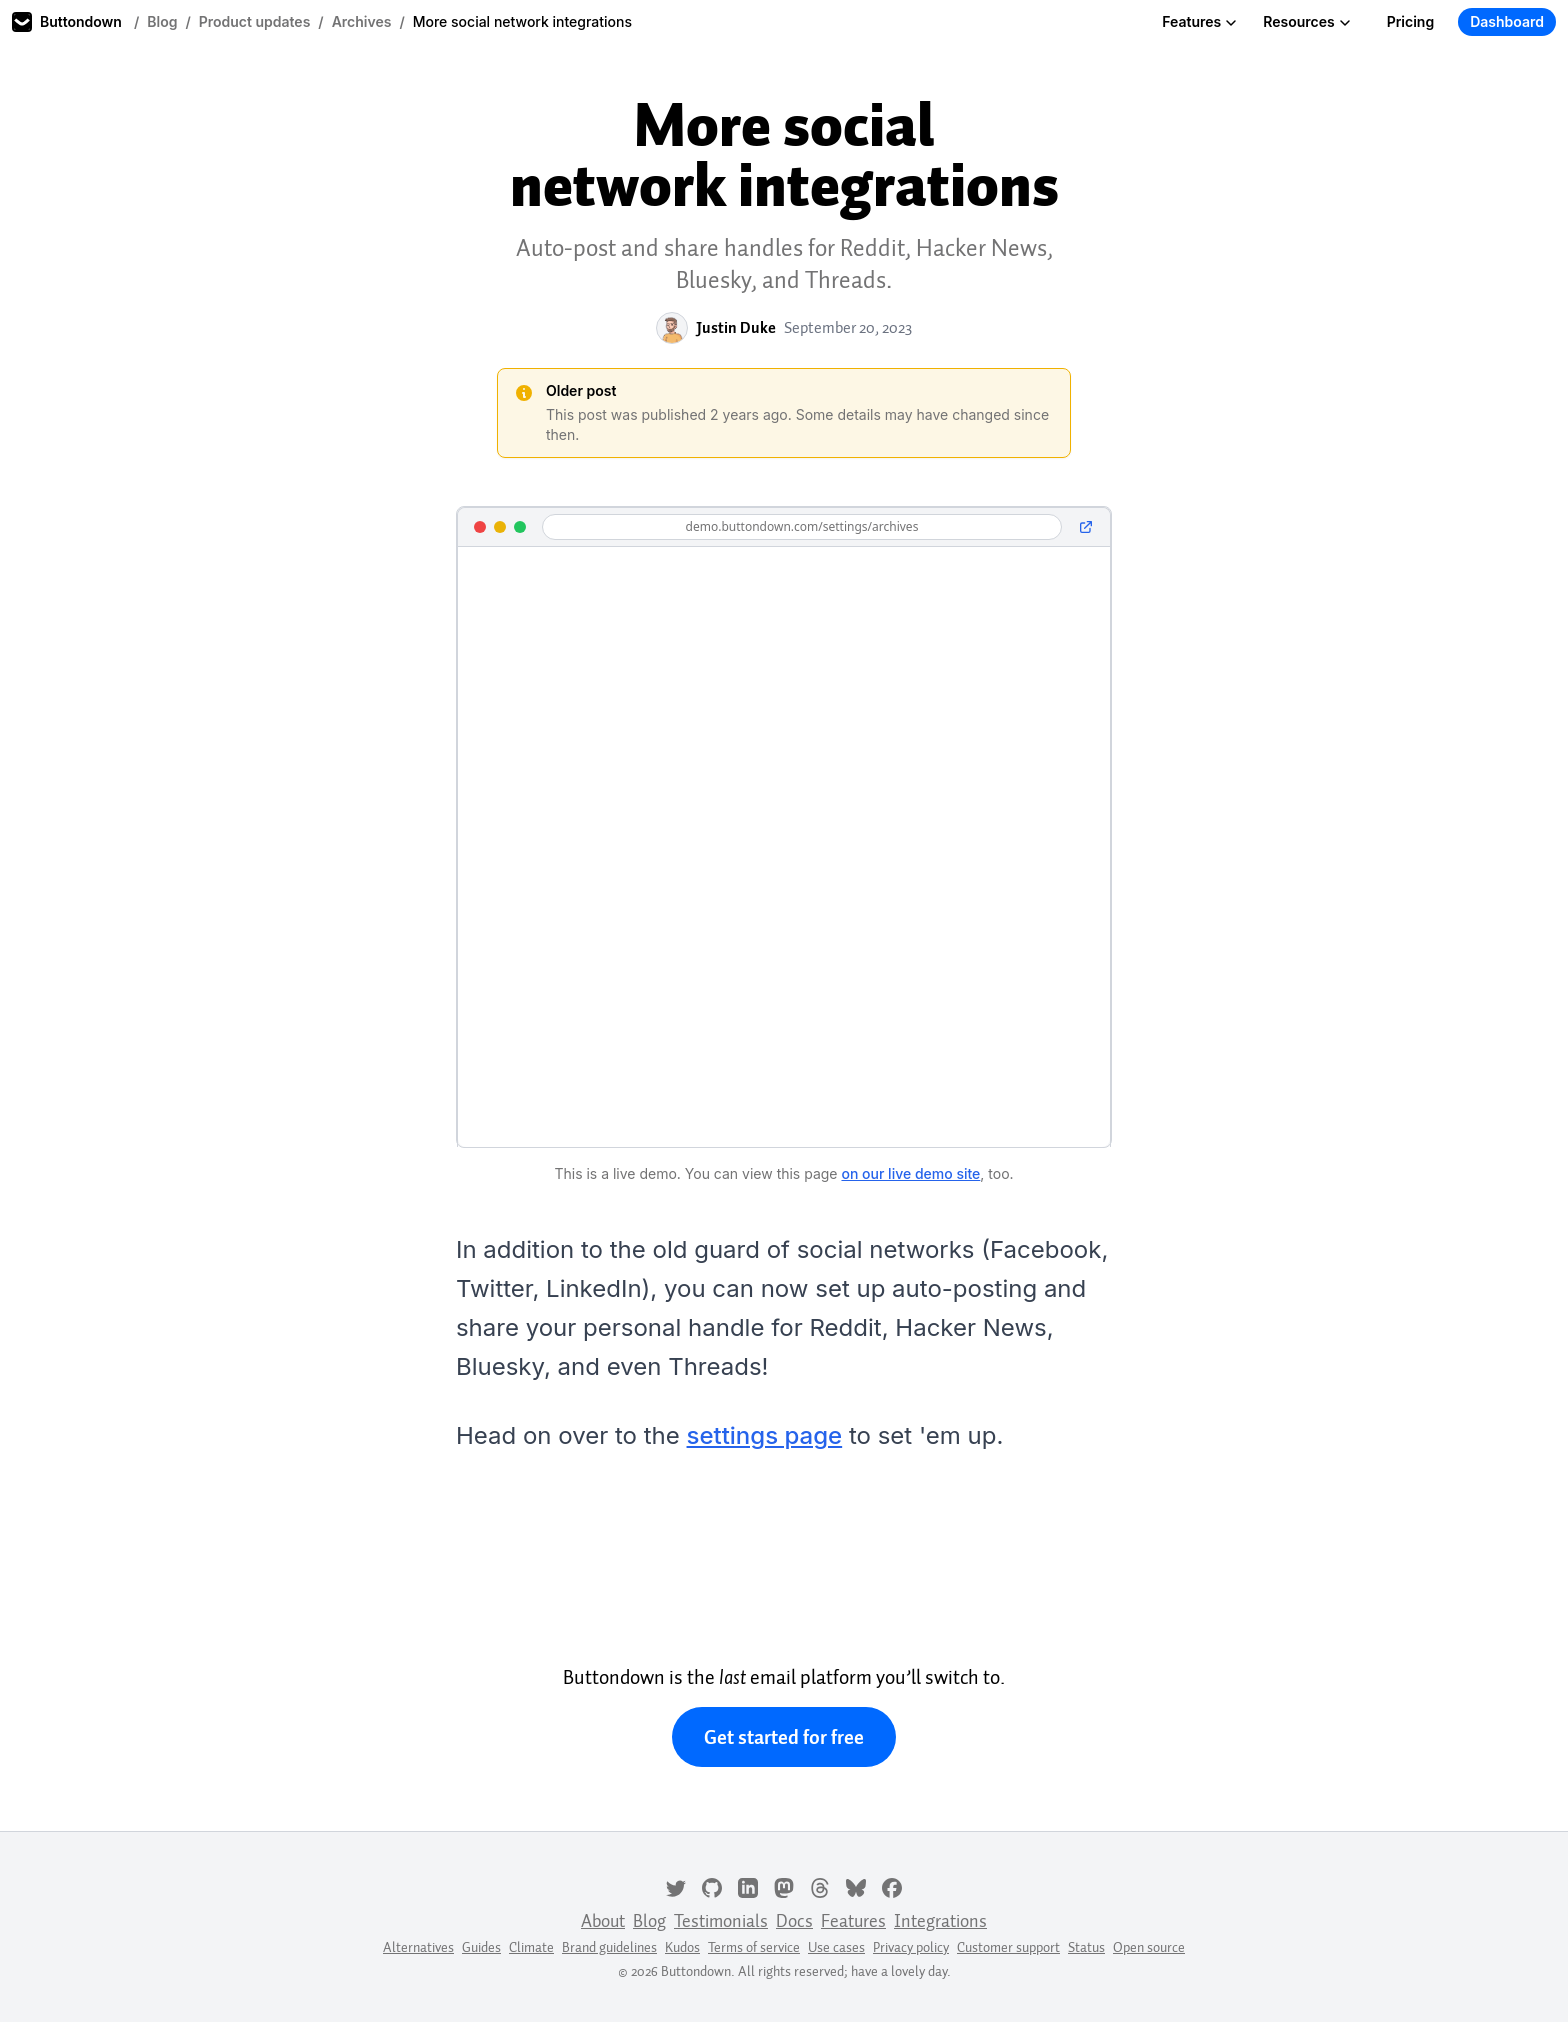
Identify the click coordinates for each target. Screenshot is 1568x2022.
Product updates (255, 21)
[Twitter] (676, 1886)
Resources (1306, 21)
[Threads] (820, 1886)
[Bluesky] (856, 1886)
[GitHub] (712, 1886)
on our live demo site (910, 1173)
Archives (362, 21)
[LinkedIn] (748, 1886)
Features (1199, 21)
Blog (162, 21)
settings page (765, 1435)
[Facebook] (892, 1886)
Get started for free (784, 1737)
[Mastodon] (784, 1886)
